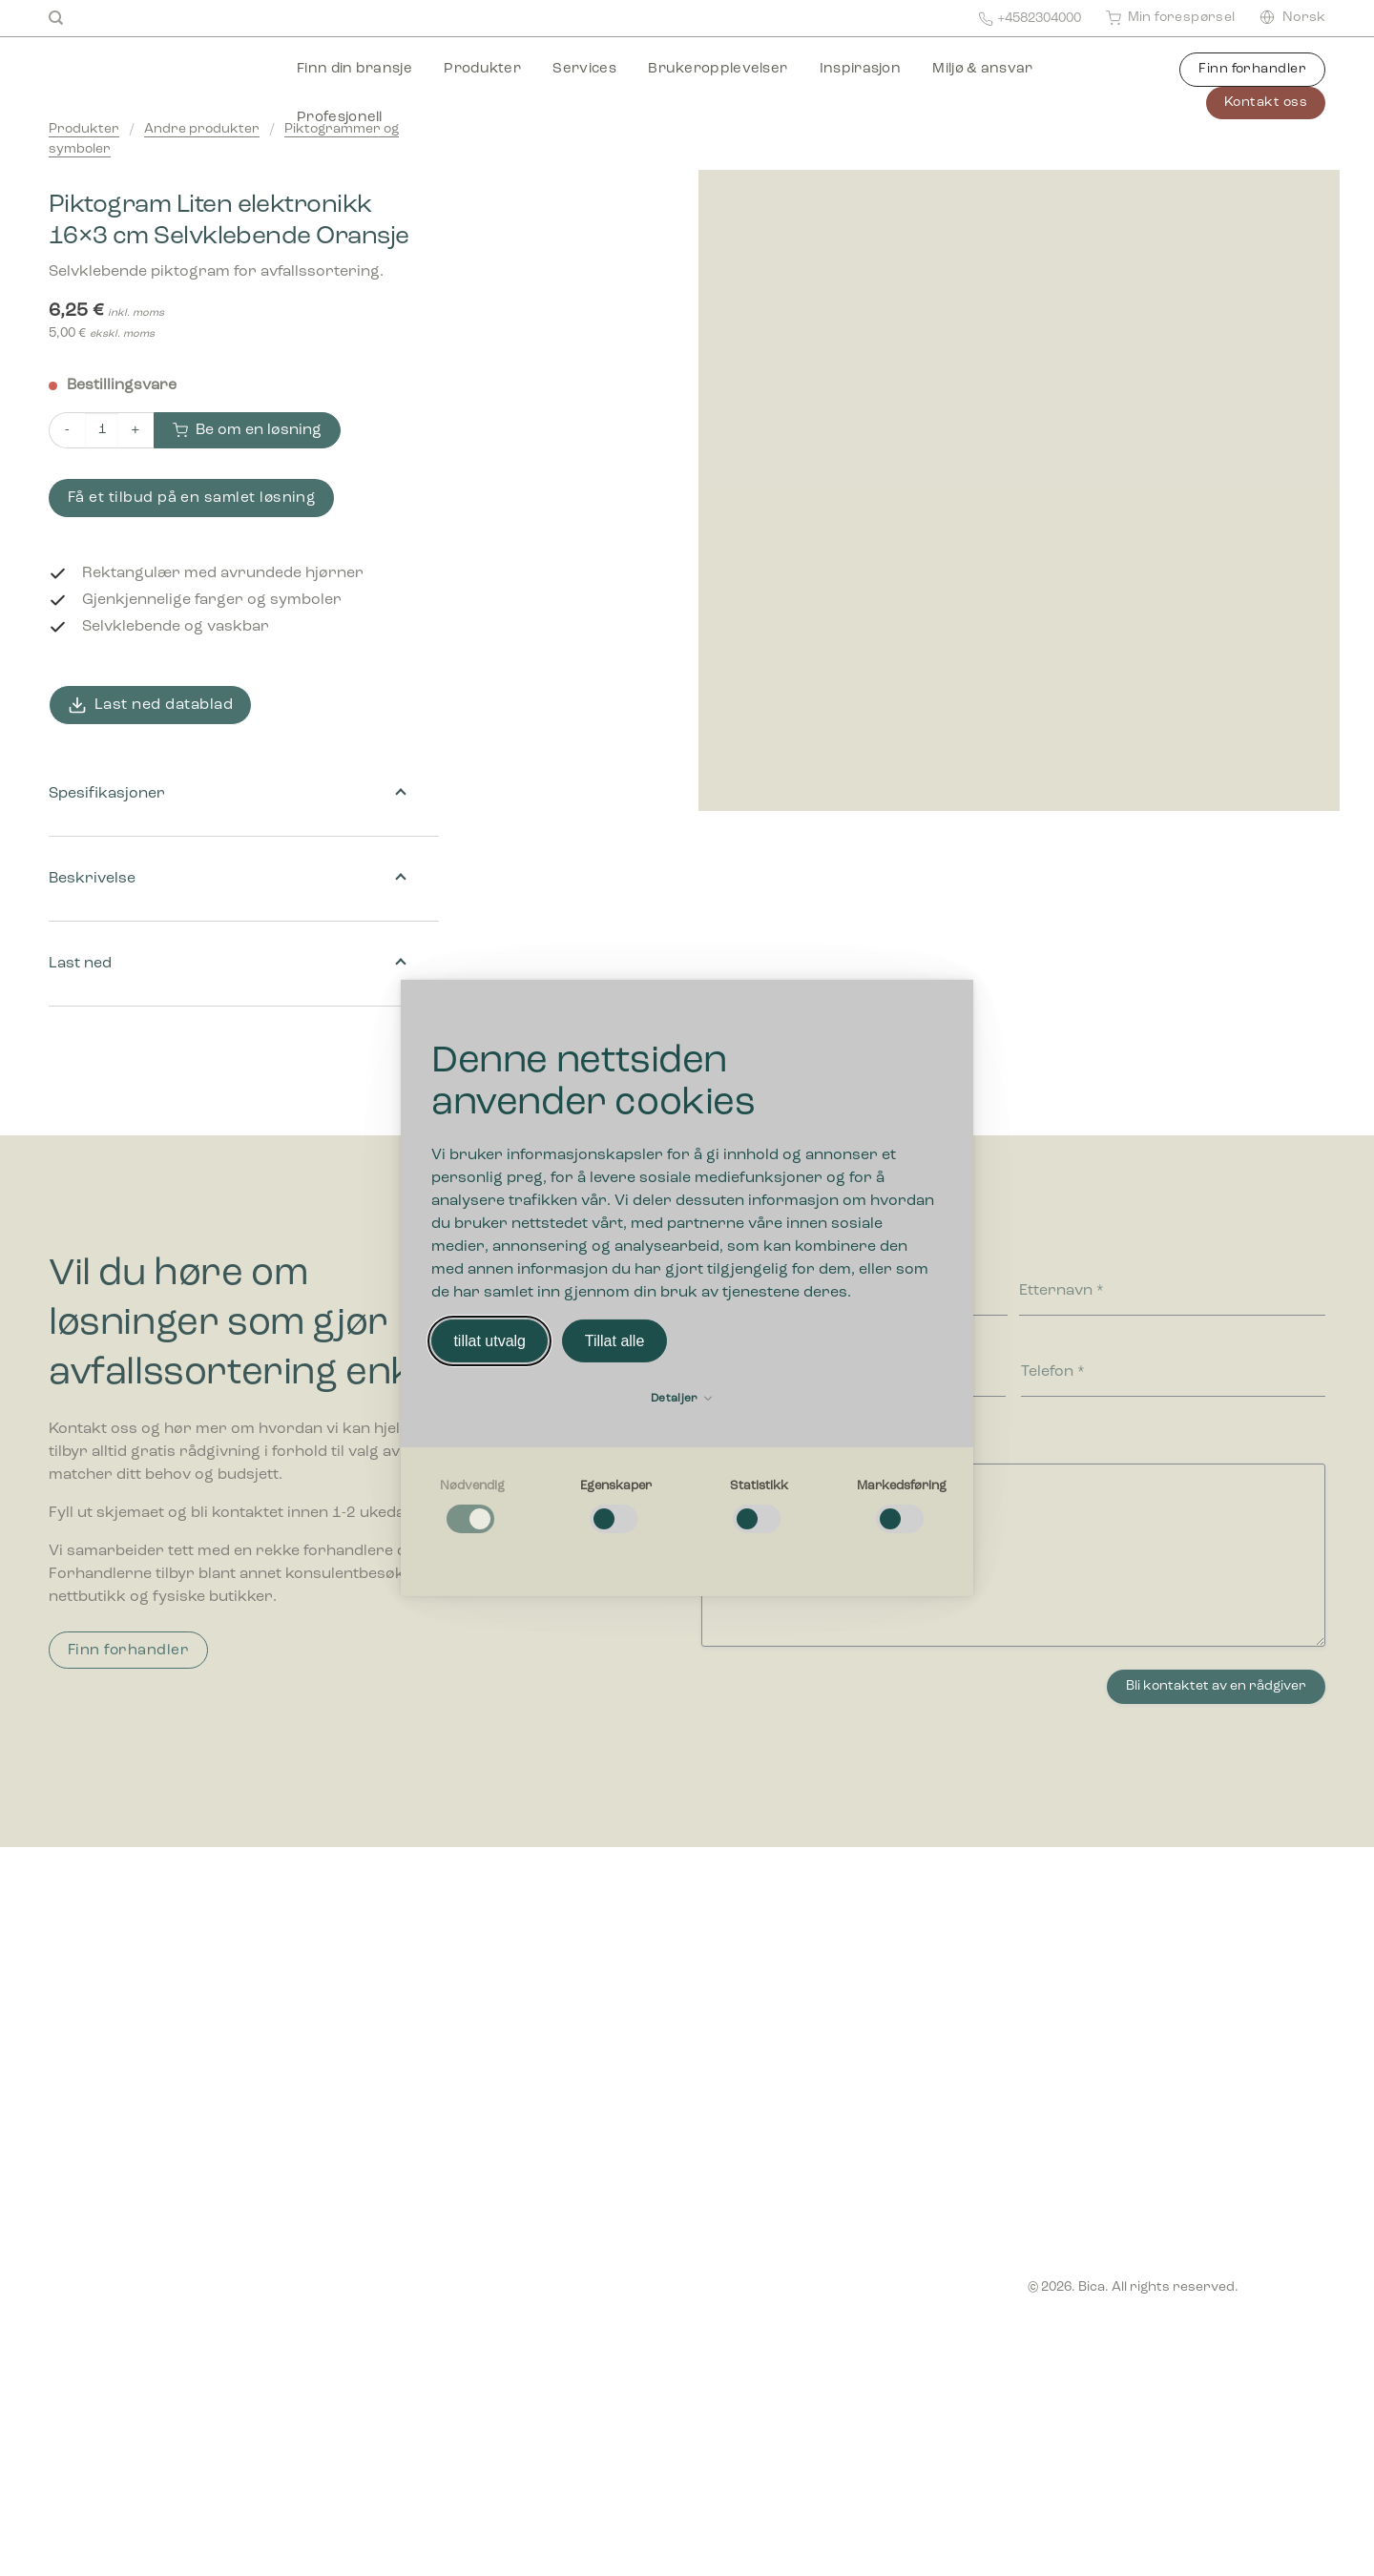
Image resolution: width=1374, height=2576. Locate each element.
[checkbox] (472, 1507)
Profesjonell (340, 118)
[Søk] (56, 18)
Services (583, 69)
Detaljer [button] (681, 1398)
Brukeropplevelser (717, 69)
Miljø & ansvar (982, 69)
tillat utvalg (489, 1341)
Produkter (482, 69)
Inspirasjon (860, 69)
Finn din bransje (354, 69)
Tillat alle (615, 1341)
